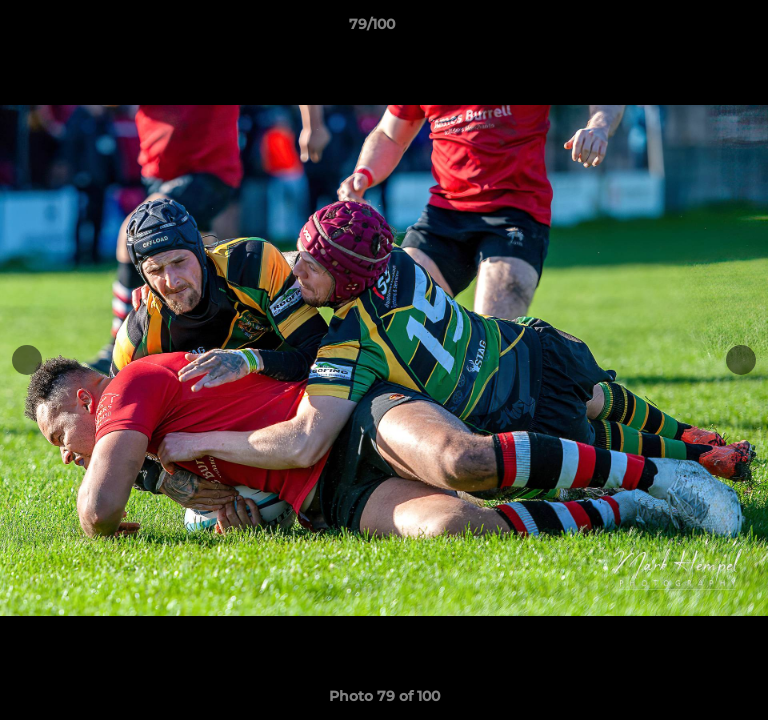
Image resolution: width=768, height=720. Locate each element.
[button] (696, 29)
